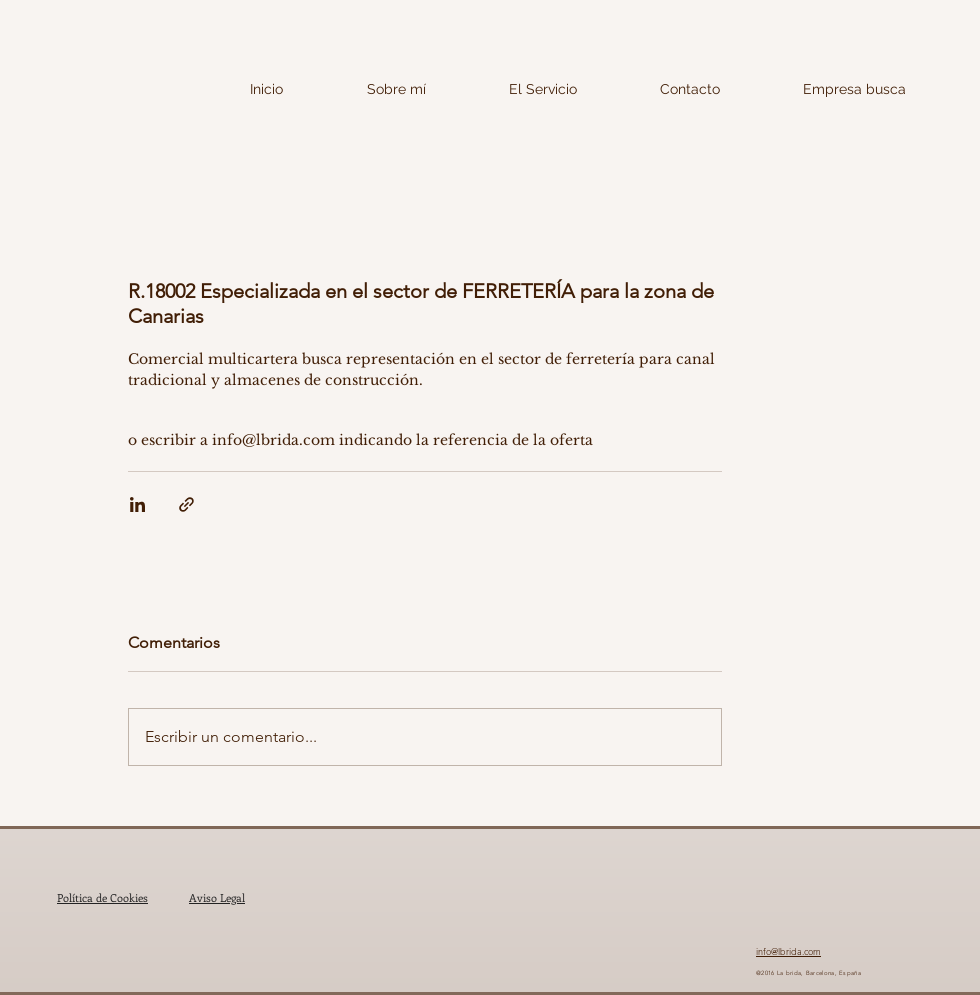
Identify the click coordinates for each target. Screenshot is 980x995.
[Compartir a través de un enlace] (186, 504)
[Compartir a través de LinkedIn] (137, 504)
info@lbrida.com (788, 951)
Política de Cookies (102, 897)
